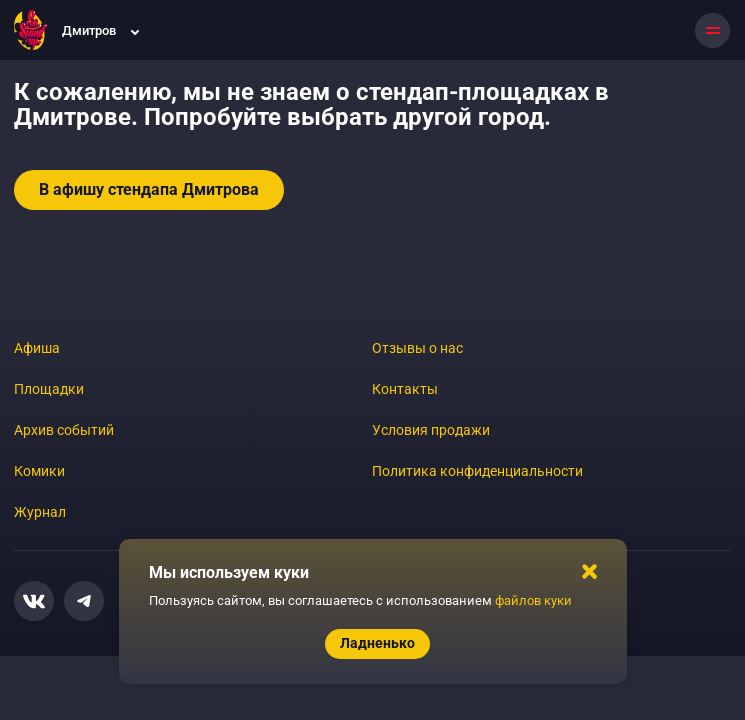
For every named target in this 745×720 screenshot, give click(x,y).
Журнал (40, 512)
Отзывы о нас (417, 348)
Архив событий (64, 430)
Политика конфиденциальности (477, 471)
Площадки (49, 389)
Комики (39, 471)
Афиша (37, 348)
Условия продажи (431, 430)
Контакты (405, 389)
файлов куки (533, 600)
